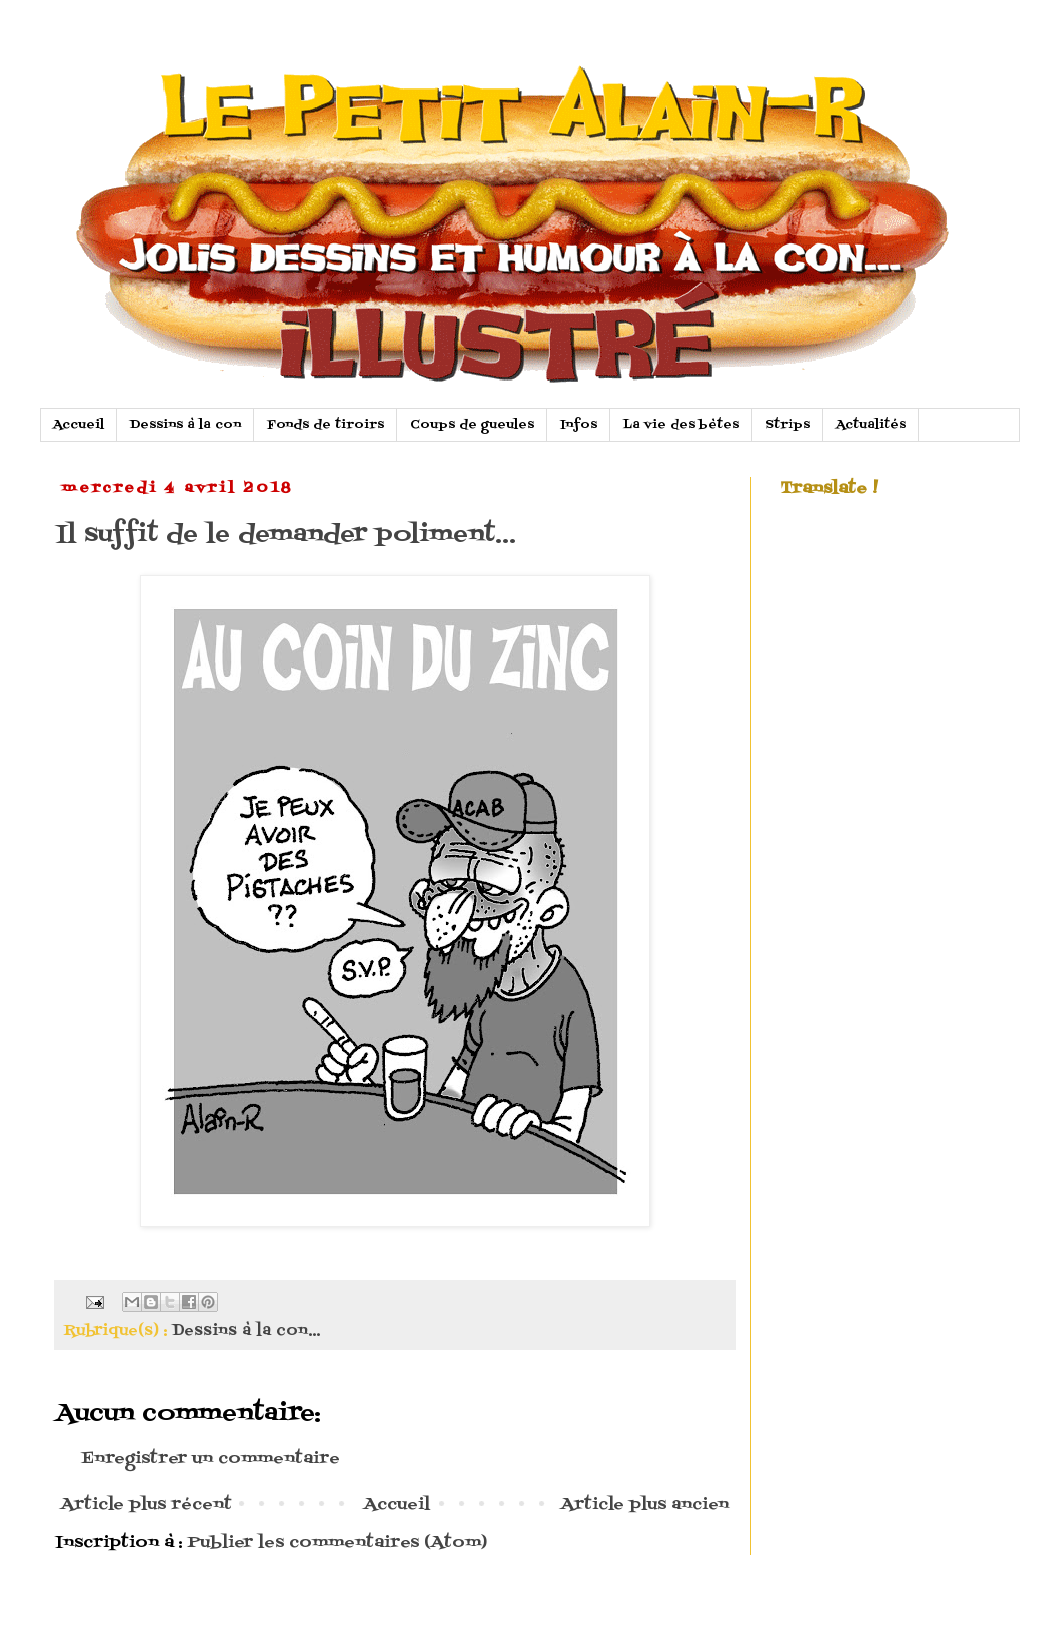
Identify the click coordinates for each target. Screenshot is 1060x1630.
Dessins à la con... (246, 1331)
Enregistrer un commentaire (210, 1459)
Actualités (871, 425)
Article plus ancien (645, 1505)
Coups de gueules (472, 425)
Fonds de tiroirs (325, 425)
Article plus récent (146, 1505)
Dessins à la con (185, 425)
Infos (578, 425)
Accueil (78, 425)
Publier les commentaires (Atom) (337, 1543)
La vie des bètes (681, 425)
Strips (787, 425)
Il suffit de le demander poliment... (286, 534)
